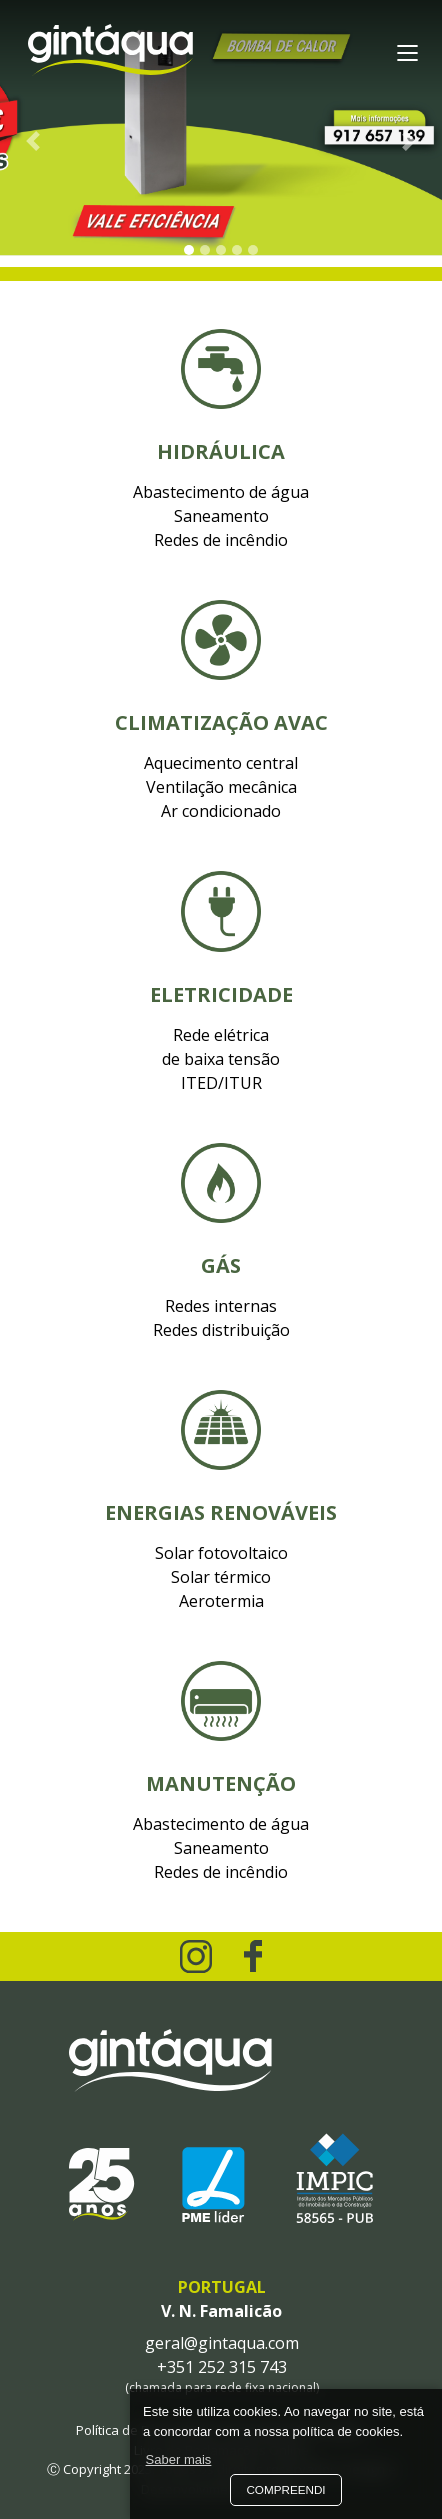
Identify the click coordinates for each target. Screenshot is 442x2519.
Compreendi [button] (285, 2489)
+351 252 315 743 (222, 2367)
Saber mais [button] (179, 2459)
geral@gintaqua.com (222, 2343)
